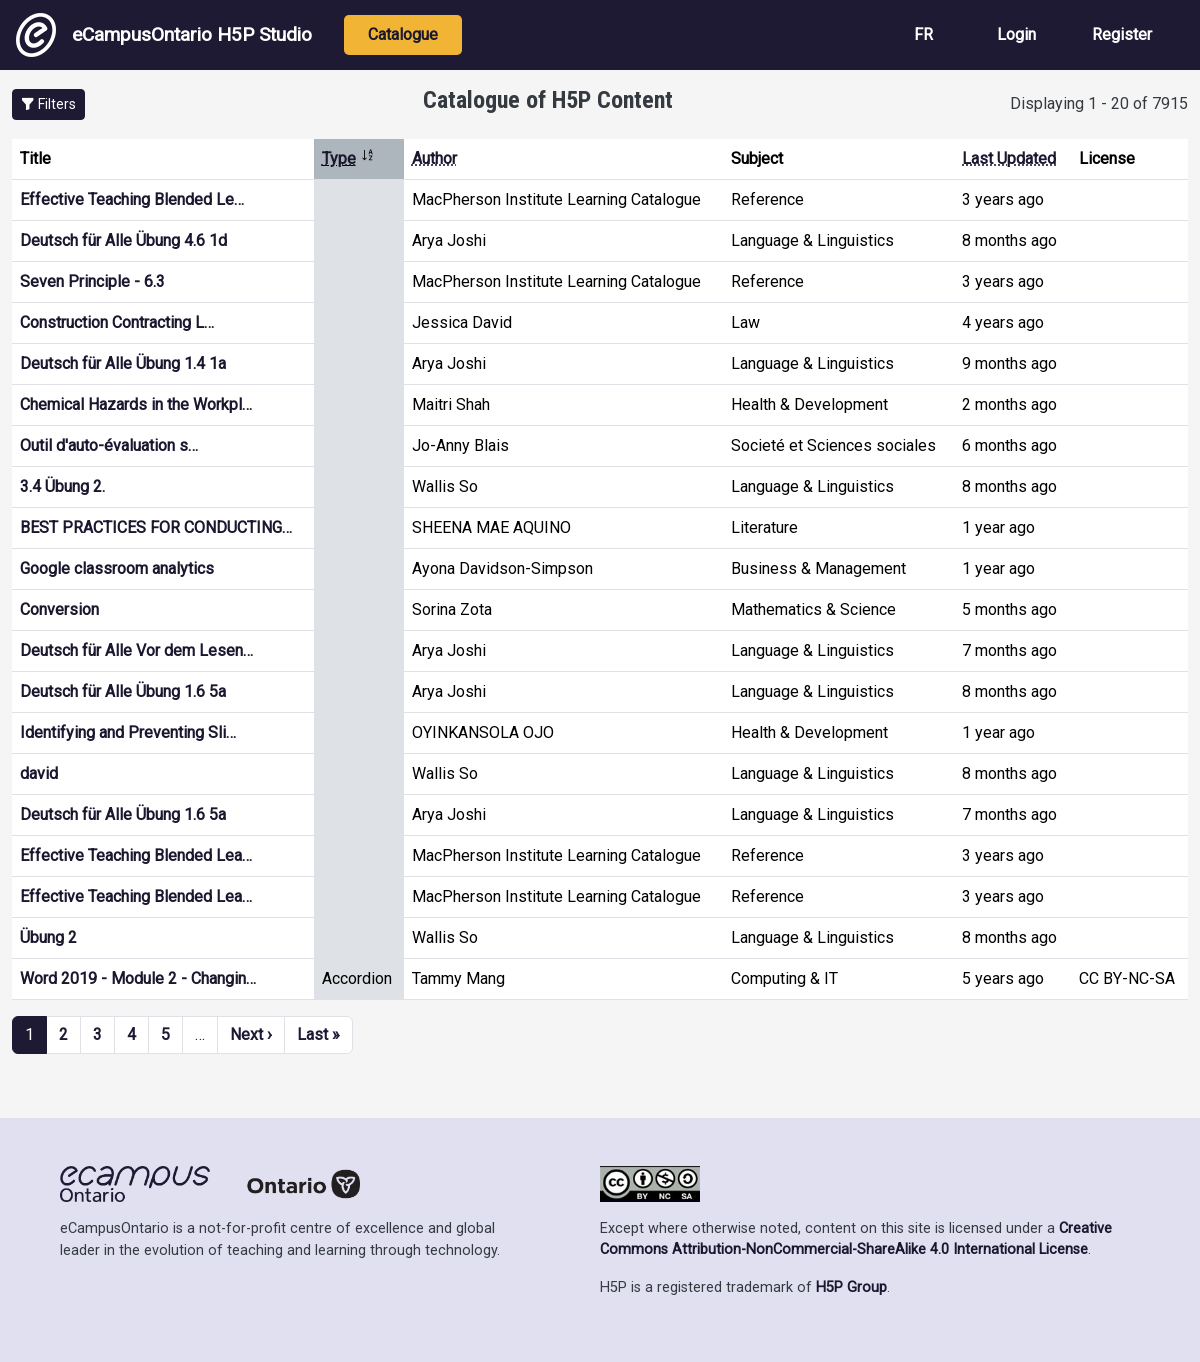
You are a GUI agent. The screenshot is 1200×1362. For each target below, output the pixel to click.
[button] (48, 104)
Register (1122, 34)
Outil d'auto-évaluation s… (109, 445)
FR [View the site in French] (923, 34)
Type (348, 158)
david (39, 773)
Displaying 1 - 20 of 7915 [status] (1099, 103)
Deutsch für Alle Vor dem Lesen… (136, 650)
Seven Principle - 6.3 (92, 281)
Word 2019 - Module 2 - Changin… (138, 978)
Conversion (59, 609)
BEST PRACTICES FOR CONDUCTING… (156, 527)
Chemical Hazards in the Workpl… (136, 404)
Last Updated (1009, 158)
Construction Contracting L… (117, 322)
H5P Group (851, 1287)
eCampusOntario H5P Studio (164, 35)
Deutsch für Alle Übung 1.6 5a (123, 691)
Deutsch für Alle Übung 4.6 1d (123, 240)
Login (1016, 34)
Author (434, 158)
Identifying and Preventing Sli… (128, 732)
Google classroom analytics (117, 568)
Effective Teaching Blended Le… (132, 199)
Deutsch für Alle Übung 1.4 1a (123, 363)
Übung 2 (48, 937)
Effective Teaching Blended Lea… (136, 855)
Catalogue (403, 34)
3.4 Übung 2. (62, 486)
